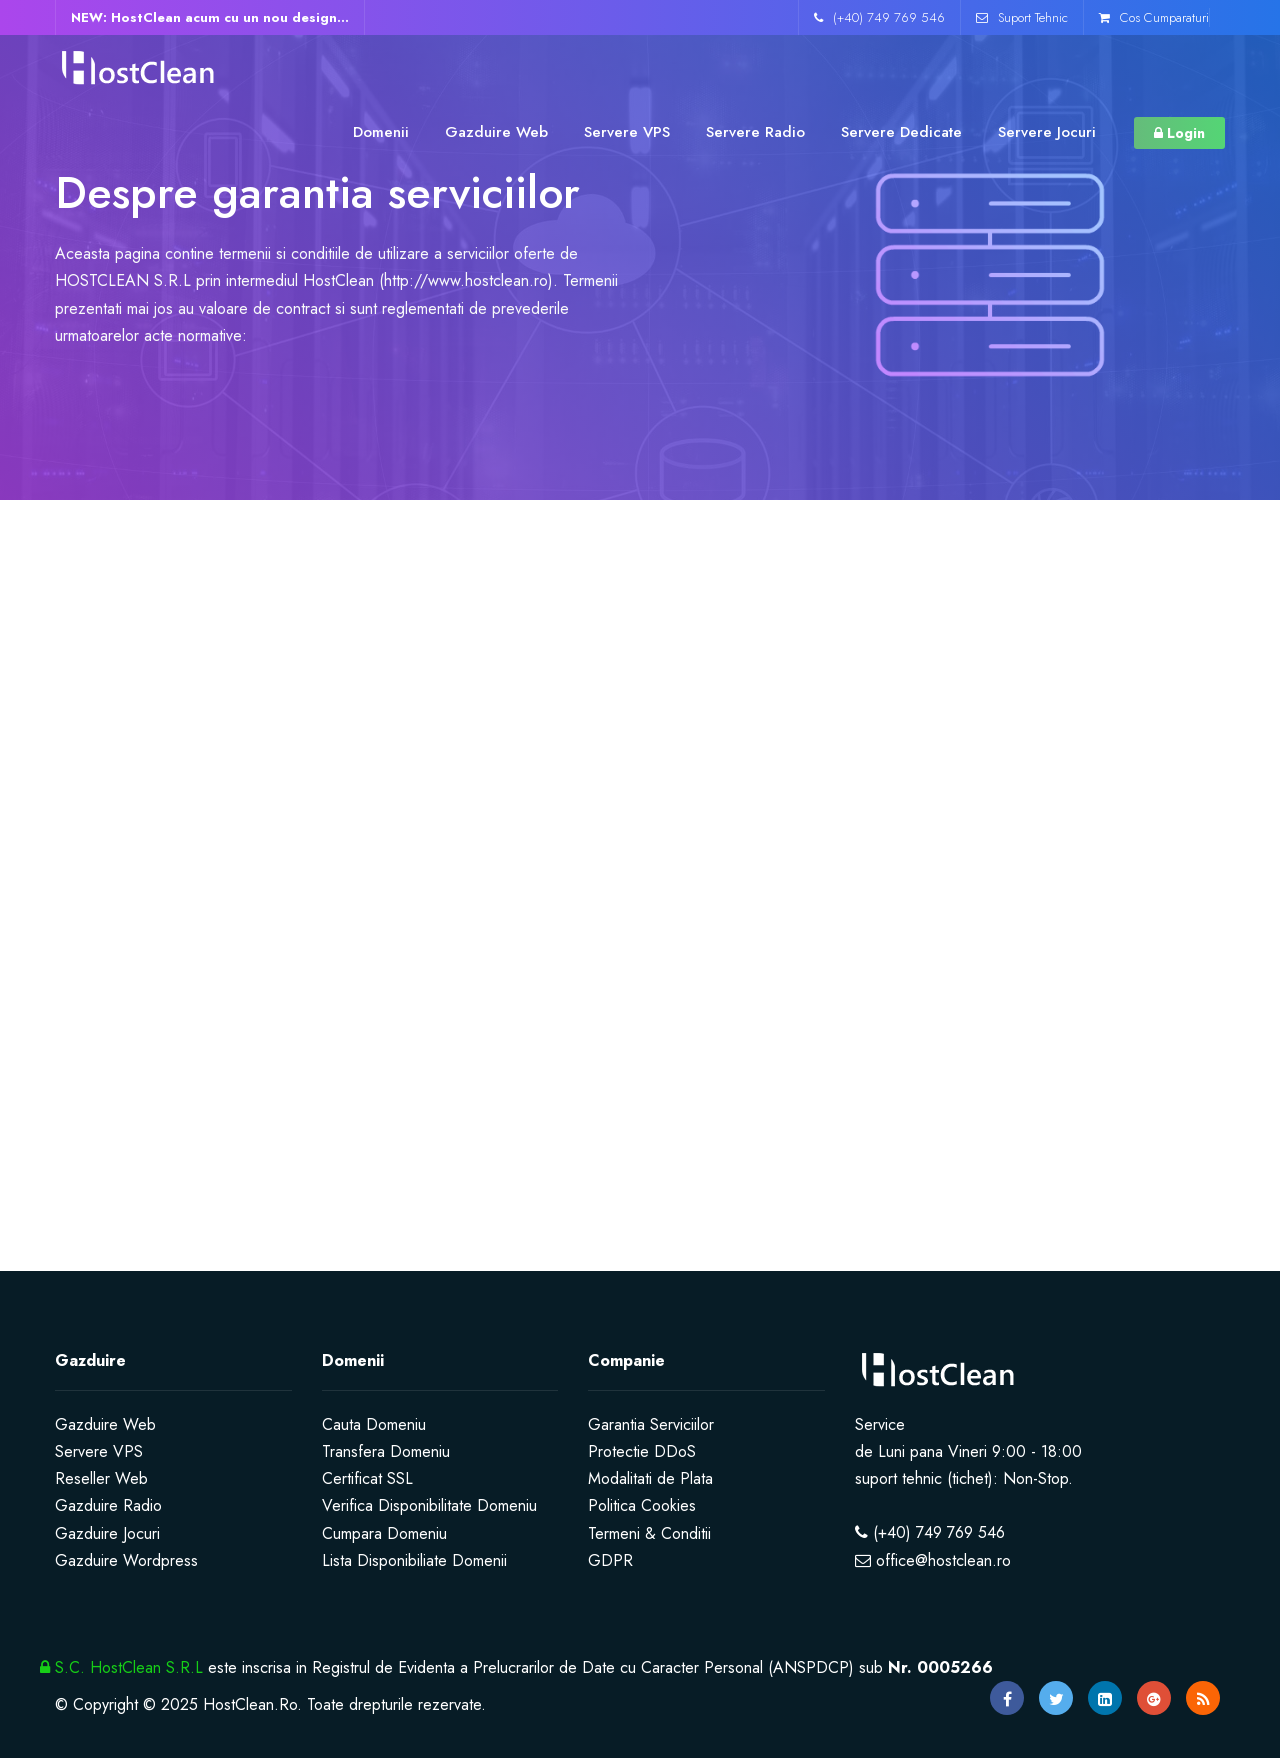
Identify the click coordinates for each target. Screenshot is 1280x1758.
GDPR (610, 1560)
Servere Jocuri (1047, 132)
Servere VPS (627, 132)
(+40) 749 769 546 (879, 17)
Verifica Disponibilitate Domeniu (429, 1505)
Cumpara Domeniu (384, 1533)
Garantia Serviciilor (651, 1424)
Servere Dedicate (901, 132)
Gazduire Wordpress (126, 1560)
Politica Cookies (642, 1505)
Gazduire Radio (108, 1505)
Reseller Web (101, 1478)
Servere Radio (755, 132)
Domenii (381, 132)
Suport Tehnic (1022, 17)
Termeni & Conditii (649, 1533)
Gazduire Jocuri (107, 1533)
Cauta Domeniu (374, 1424)
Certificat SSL (367, 1478)
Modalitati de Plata (650, 1478)
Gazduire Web (496, 132)
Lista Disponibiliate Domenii (414, 1560)
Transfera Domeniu (386, 1451)
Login (1179, 133)
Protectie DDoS (642, 1451)
